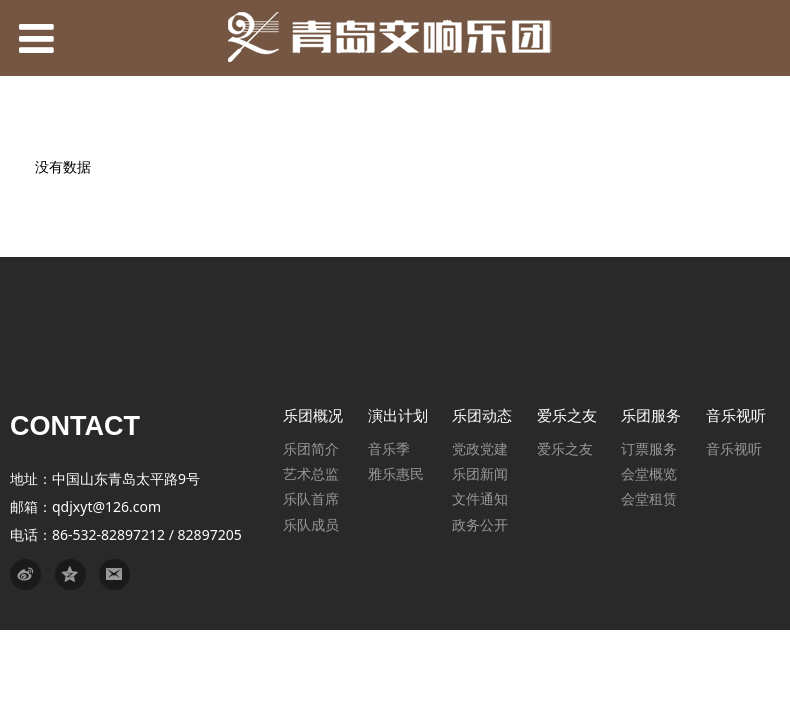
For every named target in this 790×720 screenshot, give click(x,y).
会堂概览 (649, 473)
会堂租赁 (649, 498)
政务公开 (480, 524)
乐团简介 (311, 448)
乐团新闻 (480, 473)
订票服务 (649, 448)
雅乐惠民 (396, 473)
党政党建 (480, 448)
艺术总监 (311, 473)
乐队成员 (311, 524)
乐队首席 (311, 498)
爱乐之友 (565, 448)
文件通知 (480, 498)
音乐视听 (734, 448)
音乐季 (389, 448)
